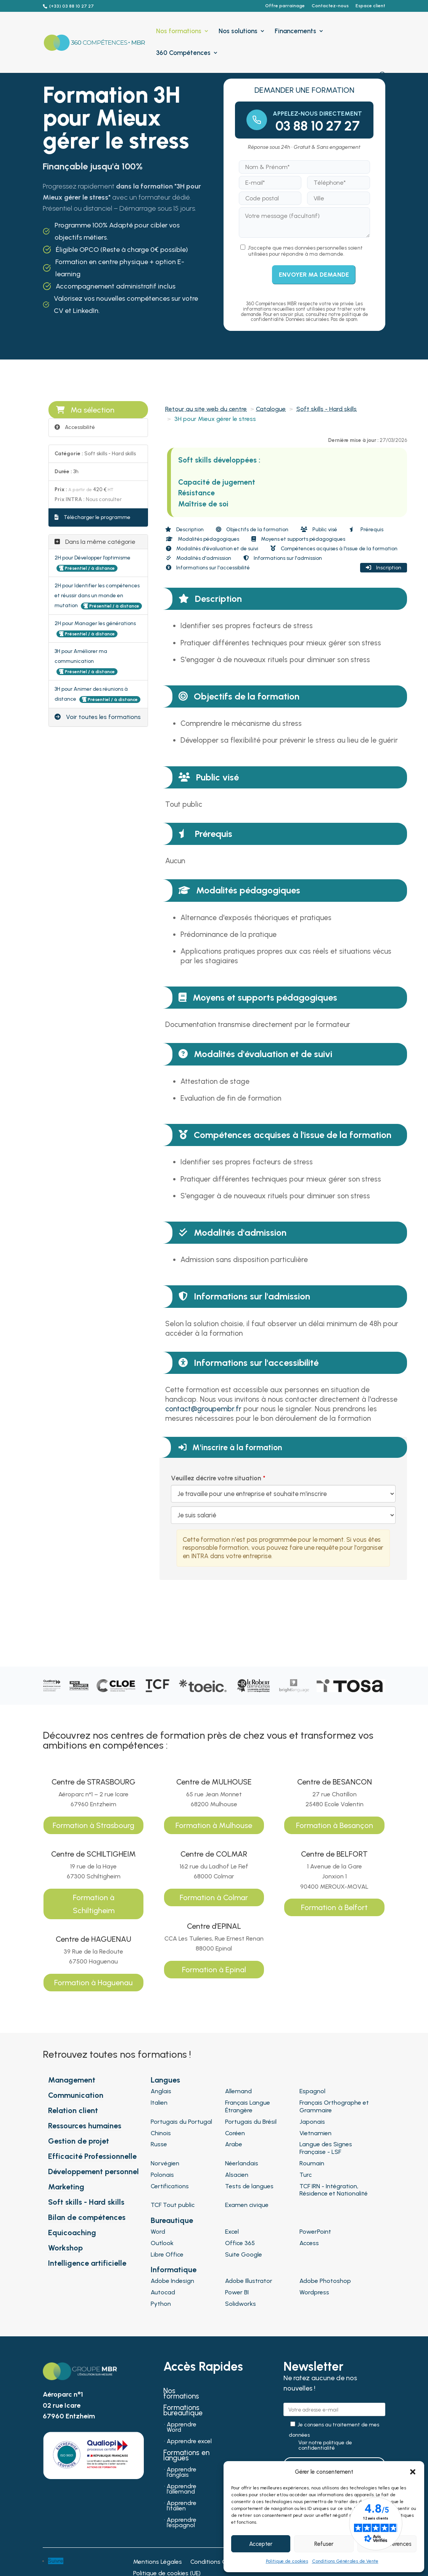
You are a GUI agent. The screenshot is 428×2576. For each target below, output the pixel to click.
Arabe (233, 2144)
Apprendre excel (189, 2442)
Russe (159, 2144)
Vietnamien (315, 2133)
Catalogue (271, 409)
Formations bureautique (183, 2411)
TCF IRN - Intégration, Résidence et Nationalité (333, 2190)
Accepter (260, 2544)
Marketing (66, 2186)
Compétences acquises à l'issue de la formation (333, 548)
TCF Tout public (173, 2204)
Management (71, 2079)
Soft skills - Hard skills (326, 409)
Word (158, 2231)
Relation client (73, 2110)
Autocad (163, 2292)
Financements (295, 31)
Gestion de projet (78, 2141)
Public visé (319, 529)
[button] (413, 2472)
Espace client (370, 5)
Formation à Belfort (334, 1907)
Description (184, 529)
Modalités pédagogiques (202, 539)
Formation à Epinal (214, 1969)
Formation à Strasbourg (93, 1825)
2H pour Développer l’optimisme (92, 558)
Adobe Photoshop (325, 2280)
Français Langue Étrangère (247, 2106)
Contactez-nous (330, 5)
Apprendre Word (181, 2427)
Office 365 (240, 2243)
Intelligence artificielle (87, 2263)
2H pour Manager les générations (95, 623)
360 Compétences (183, 53)
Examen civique (247, 2204)
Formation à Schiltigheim (93, 1904)
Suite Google (243, 2254)
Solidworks (240, 2303)
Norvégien (165, 2163)
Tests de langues (249, 2186)
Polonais (162, 2174)
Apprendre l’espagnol (181, 2523)
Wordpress (314, 2292)
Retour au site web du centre (206, 409)
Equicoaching (72, 2232)
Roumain (311, 2163)
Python (161, 2303)
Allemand (238, 2091)
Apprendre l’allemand (181, 2489)
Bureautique (172, 2220)
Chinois (161, 2133)
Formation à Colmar (214, 1897)
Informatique (173, 2269)
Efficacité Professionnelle (92, 2156)
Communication (75, 2095)
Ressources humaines (84, 2125)
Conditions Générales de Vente (345, 2561)
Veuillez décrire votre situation (216, 1478)
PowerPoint (315, 2231)
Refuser (323, 2544)
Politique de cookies (287, 2561)
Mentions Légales (157, 2562)
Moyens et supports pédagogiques (298, 539)
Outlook (162, 2243)
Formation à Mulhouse (213, 1825)
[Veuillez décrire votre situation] (283, 1515)
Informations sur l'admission (282, 558)
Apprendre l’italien (181, 2506)
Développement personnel (93, 2171)
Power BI (237, 2292)
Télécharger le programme (92, 517)
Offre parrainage (285, 5)
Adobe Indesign (172, 2280)
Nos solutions (238, 31)
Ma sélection (85, 409)
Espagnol (312, 2091)
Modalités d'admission (198, 558)
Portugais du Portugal (181, 2121)
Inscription (383, 567)
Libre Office (167, 2254)
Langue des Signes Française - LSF (325, 2148)
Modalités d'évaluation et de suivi (212, 548)
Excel (232, 2231)
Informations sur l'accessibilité (208, 567)
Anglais (161, 2091)
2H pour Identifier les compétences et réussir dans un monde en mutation (97, 595)
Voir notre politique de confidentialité (325, 2445)
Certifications (170, 2186)
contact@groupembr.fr (203, 1408)
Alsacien (236, 2174)
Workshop (65, 2247)
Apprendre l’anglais (181, 2472)
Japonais (312, 2121)
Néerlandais (241, 2163)
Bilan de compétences (87, 2217)
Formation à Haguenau (93, 1982)
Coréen (235, 2133)
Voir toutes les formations (98, 717)
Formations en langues (186, 2456)
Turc (305, 2174)
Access (309, 2243)
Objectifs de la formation (252, 529)
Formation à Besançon (334, 1825)
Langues (165, 2079)
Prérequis (366, 529)
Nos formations (178, 31)
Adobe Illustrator (248, 2280)
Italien (159, 2102)
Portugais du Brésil (251, 2121)
